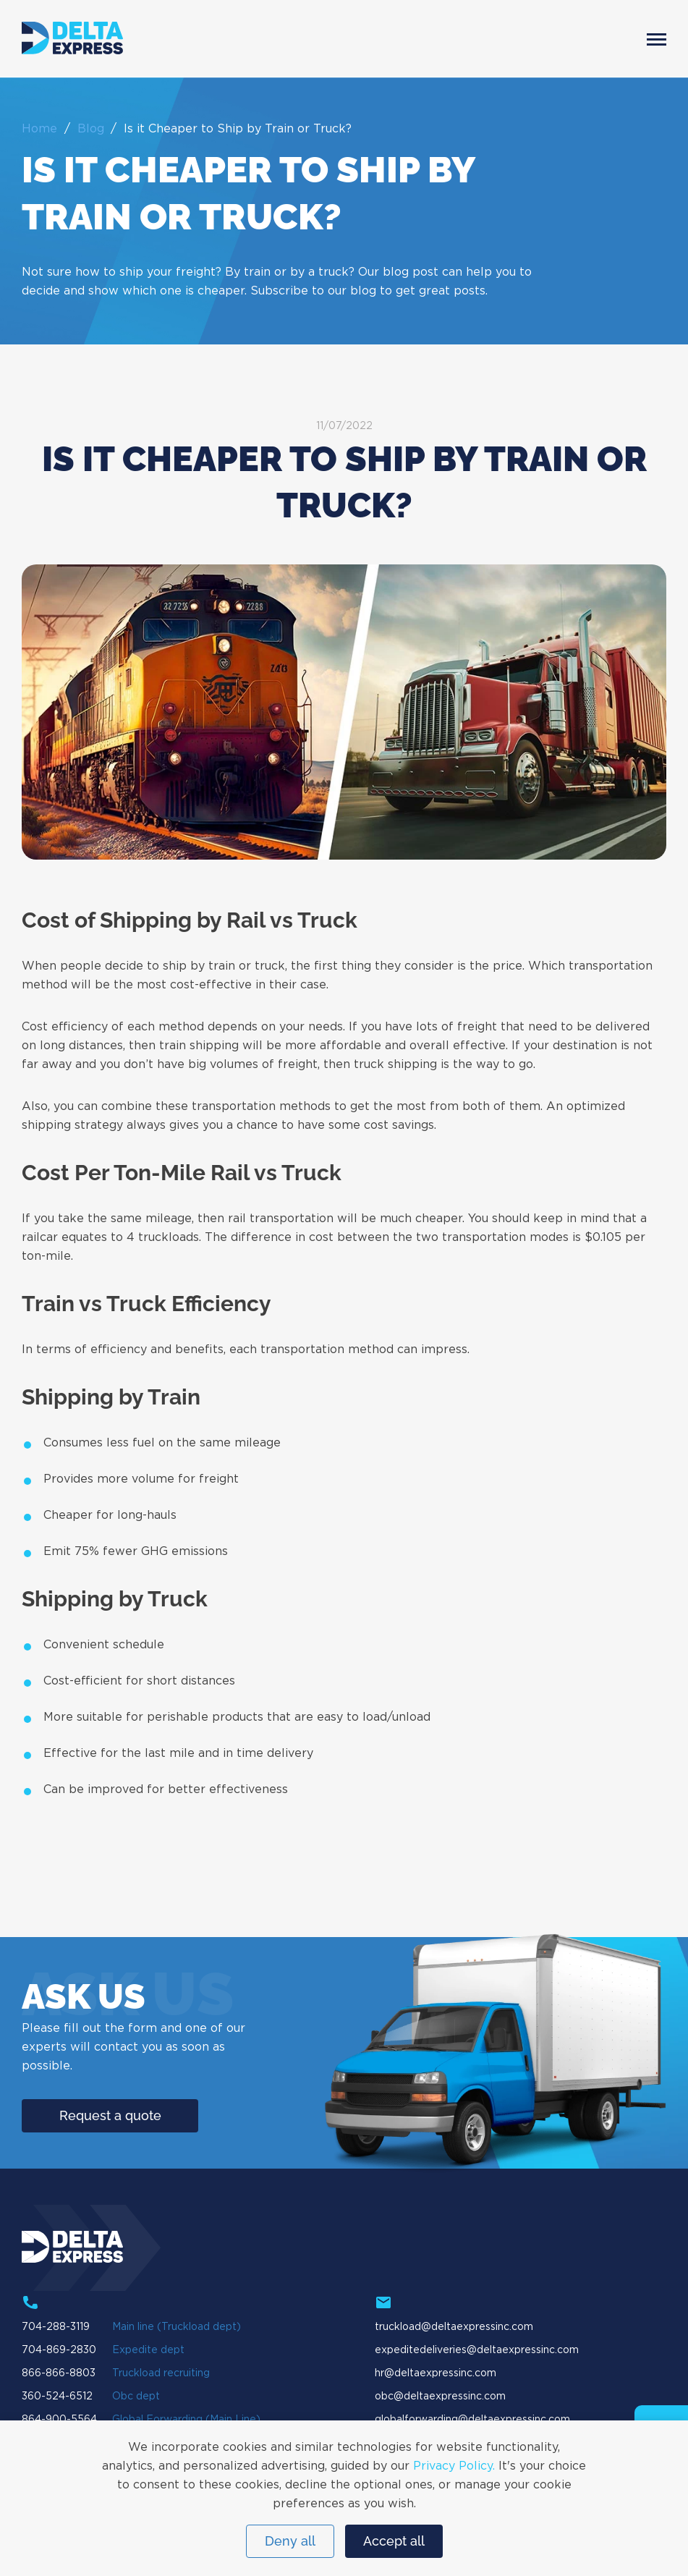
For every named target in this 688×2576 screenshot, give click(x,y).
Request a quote (110, 2115)
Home (39, 129)
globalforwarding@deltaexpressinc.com (472, 2419)
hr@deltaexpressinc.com (435, 2373)
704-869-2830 (59, 2350)
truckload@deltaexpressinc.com (454, 2327)
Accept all (394, 2541)
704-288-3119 (56, 2327)
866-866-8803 (58, 2373)
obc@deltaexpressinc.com (440, 2396)
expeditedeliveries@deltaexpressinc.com (477, 2350)
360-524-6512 (57, 2396)
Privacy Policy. (454, 2466)
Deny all (290, 2541)
